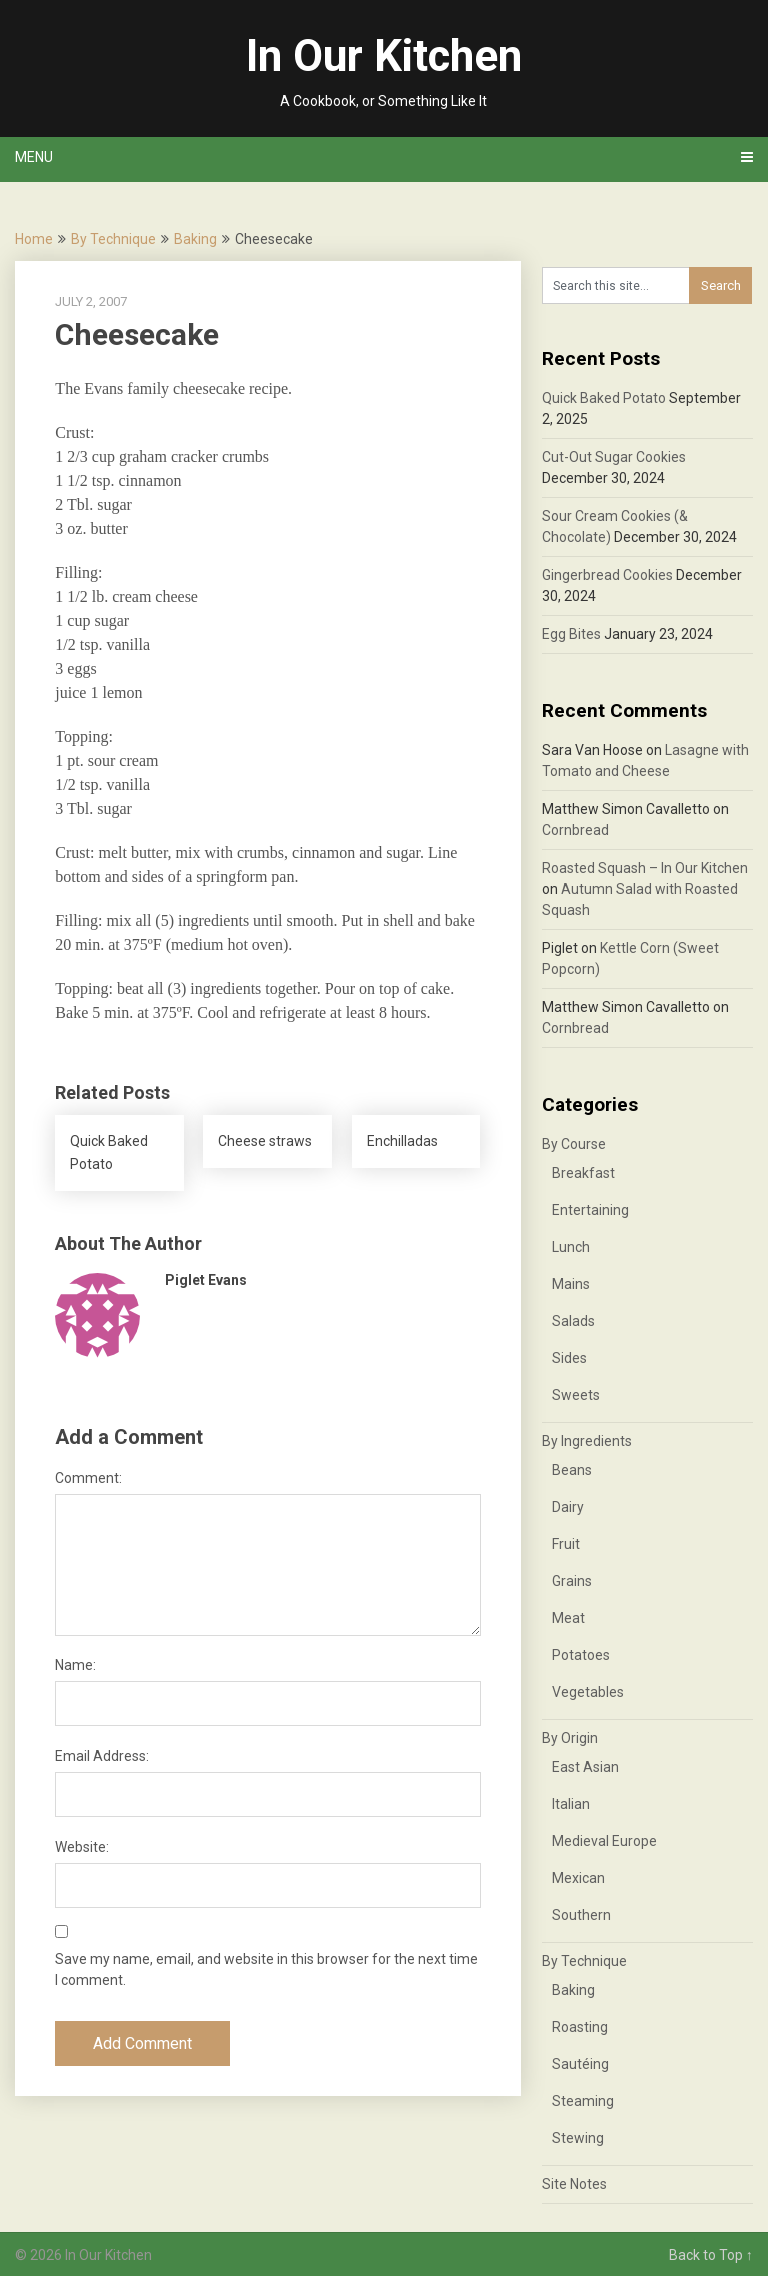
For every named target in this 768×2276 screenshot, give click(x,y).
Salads (573, 1321)
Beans (572, 1470)
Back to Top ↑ (711, 2255)
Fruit (566, 1544)
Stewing (578, 2138)
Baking (195, 239)
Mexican (578, 1878)
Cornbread (575, 830)
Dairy (568, 1507)
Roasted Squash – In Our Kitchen (645, 868)
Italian (571, 1804)
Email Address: (102, 1756)
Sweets (576, 1395)
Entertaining (590, 1210)
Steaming (583, 2101)
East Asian (585, 1767)
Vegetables (588, 1692)
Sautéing (580, 2064)
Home (34, 239)
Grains (572, 1581)
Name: (75, 1665)
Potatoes (581, 1655)
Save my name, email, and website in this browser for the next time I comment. (266, 1969)
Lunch (571, 1247)
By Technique (113, 239)
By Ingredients (587, 1441)
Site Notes (574, 2184)
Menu (34, 157)
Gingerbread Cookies (607, 575)
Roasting (580, 2027)
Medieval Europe (604, 1841)
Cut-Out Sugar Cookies (614, 457)
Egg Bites (571, 634)
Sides (569, 1358)
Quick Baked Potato (604, 398)
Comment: (88, 1478)
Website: (82, 1847)
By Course (574, 1144)
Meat (568, 1618)
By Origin (570, 1738)
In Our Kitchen (384, 56)
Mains (571, 1284)
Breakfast (583, 1173)
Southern (581, 1915)
